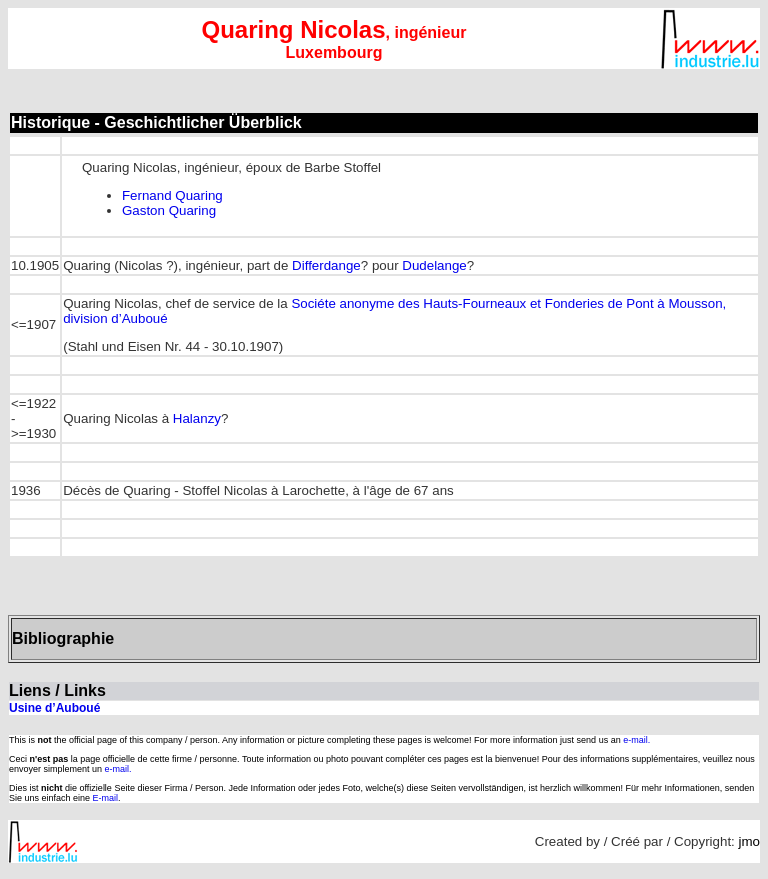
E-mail (106, 798)
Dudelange (434, 265)
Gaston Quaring (169, 210)
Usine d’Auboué (54, 708)
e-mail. (636, 740)
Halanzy (197, 418)
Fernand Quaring (172, 195)
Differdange (326, 265)
